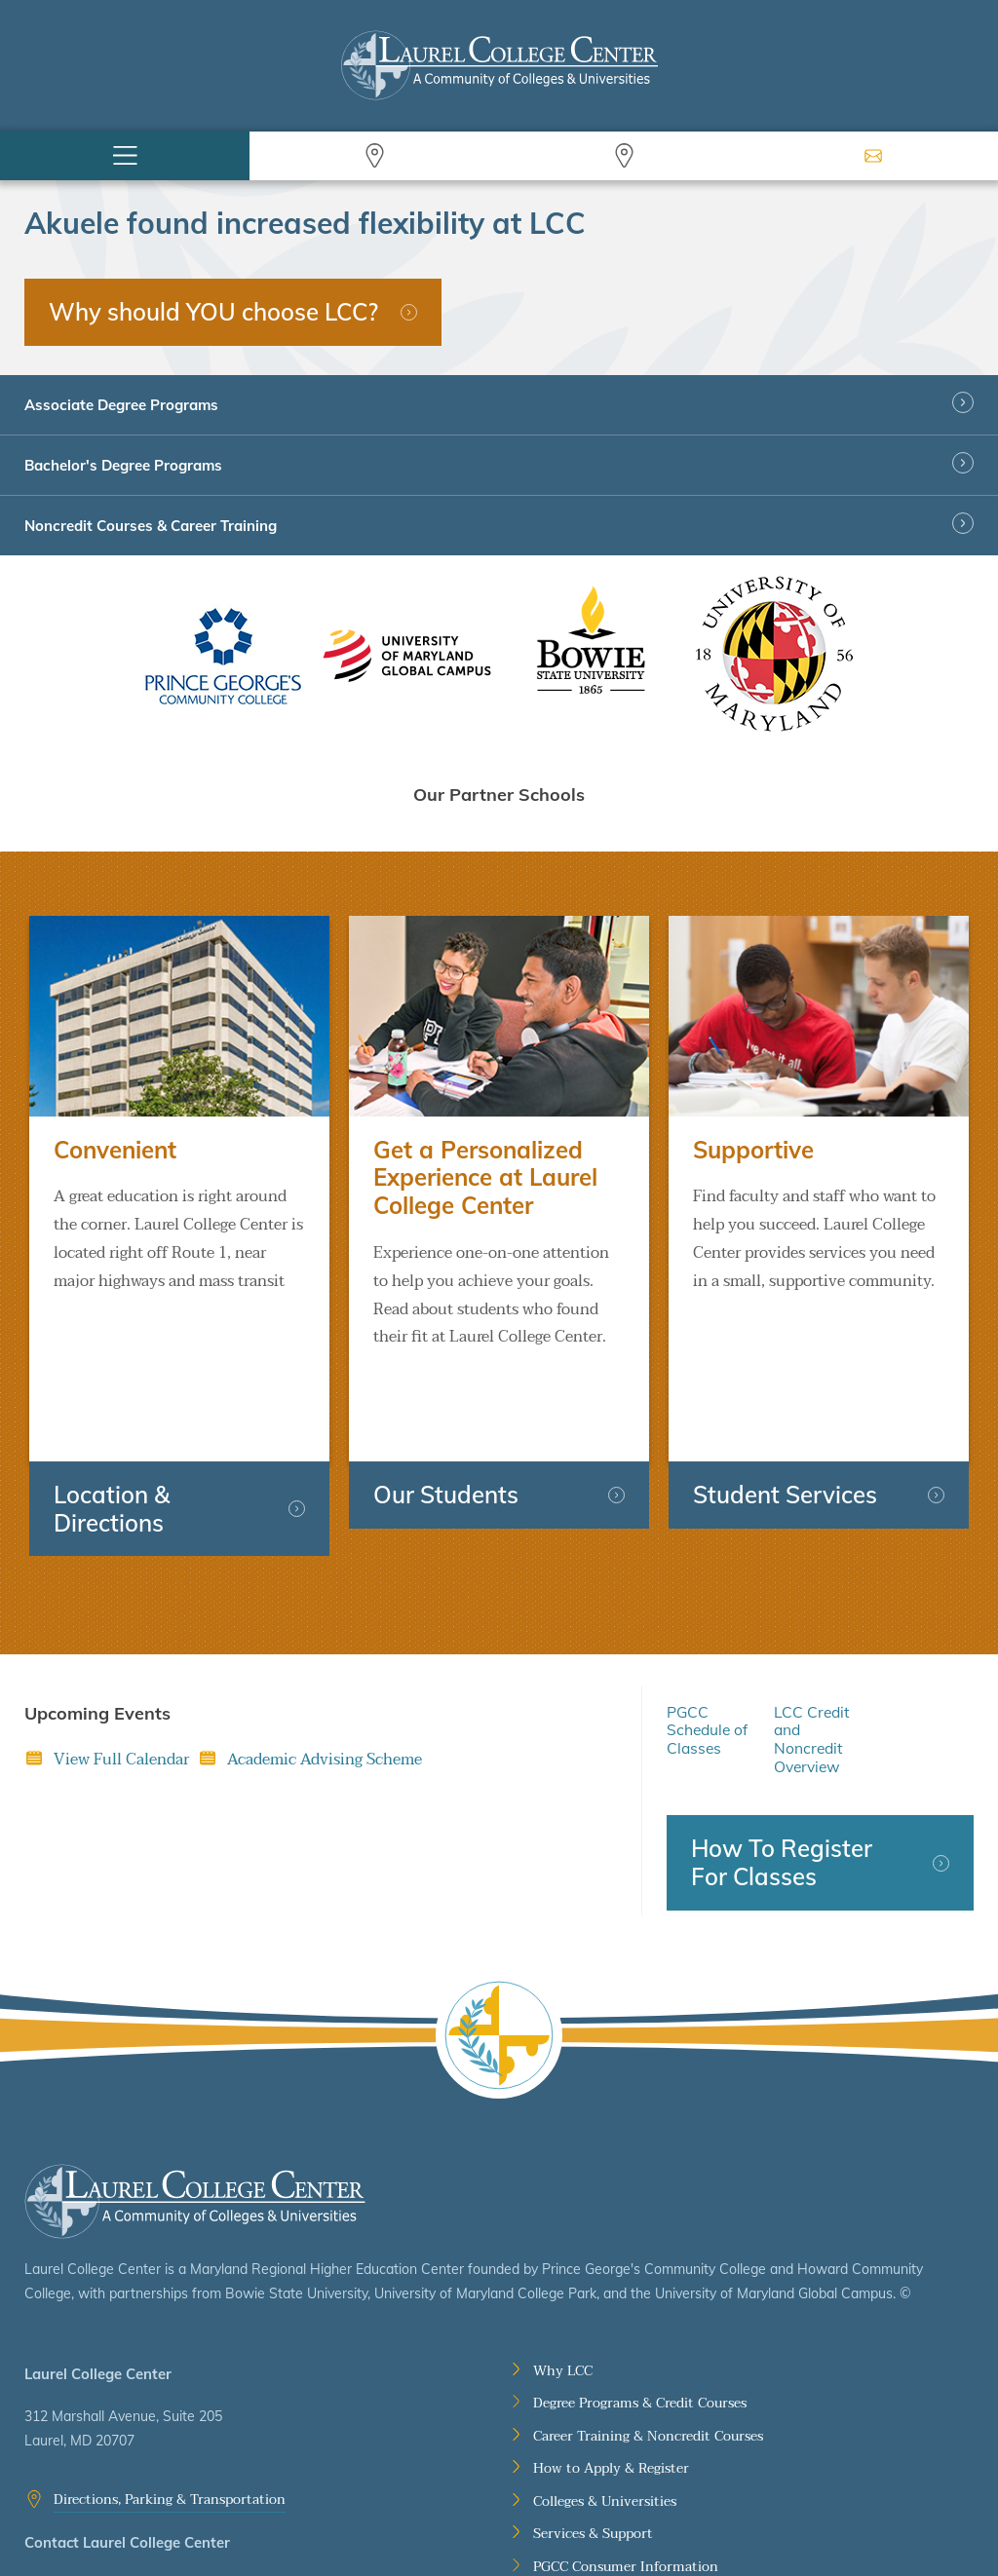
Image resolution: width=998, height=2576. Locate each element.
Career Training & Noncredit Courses (648, 2346)
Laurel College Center (194, 2110)
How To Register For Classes (781, 1772)
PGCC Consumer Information (625, 2476)
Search (374, 156)
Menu (125, 156)
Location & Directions (112, 1418)
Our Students (445, 1404)
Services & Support (593, 2444)
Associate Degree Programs (121, 405)
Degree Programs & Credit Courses (640, 2313)
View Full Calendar (121, 1669)
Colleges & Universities (604, 2411)
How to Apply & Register (611, 2379)
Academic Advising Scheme (324, 1669)
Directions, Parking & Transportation (170, 2409)
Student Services (785, 1404)
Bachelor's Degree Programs (123, 465)
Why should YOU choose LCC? (213, 311)
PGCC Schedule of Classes (707, 1639)
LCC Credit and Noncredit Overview (811, 1649)
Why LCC (563, 2281)
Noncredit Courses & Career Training (150, 525)
